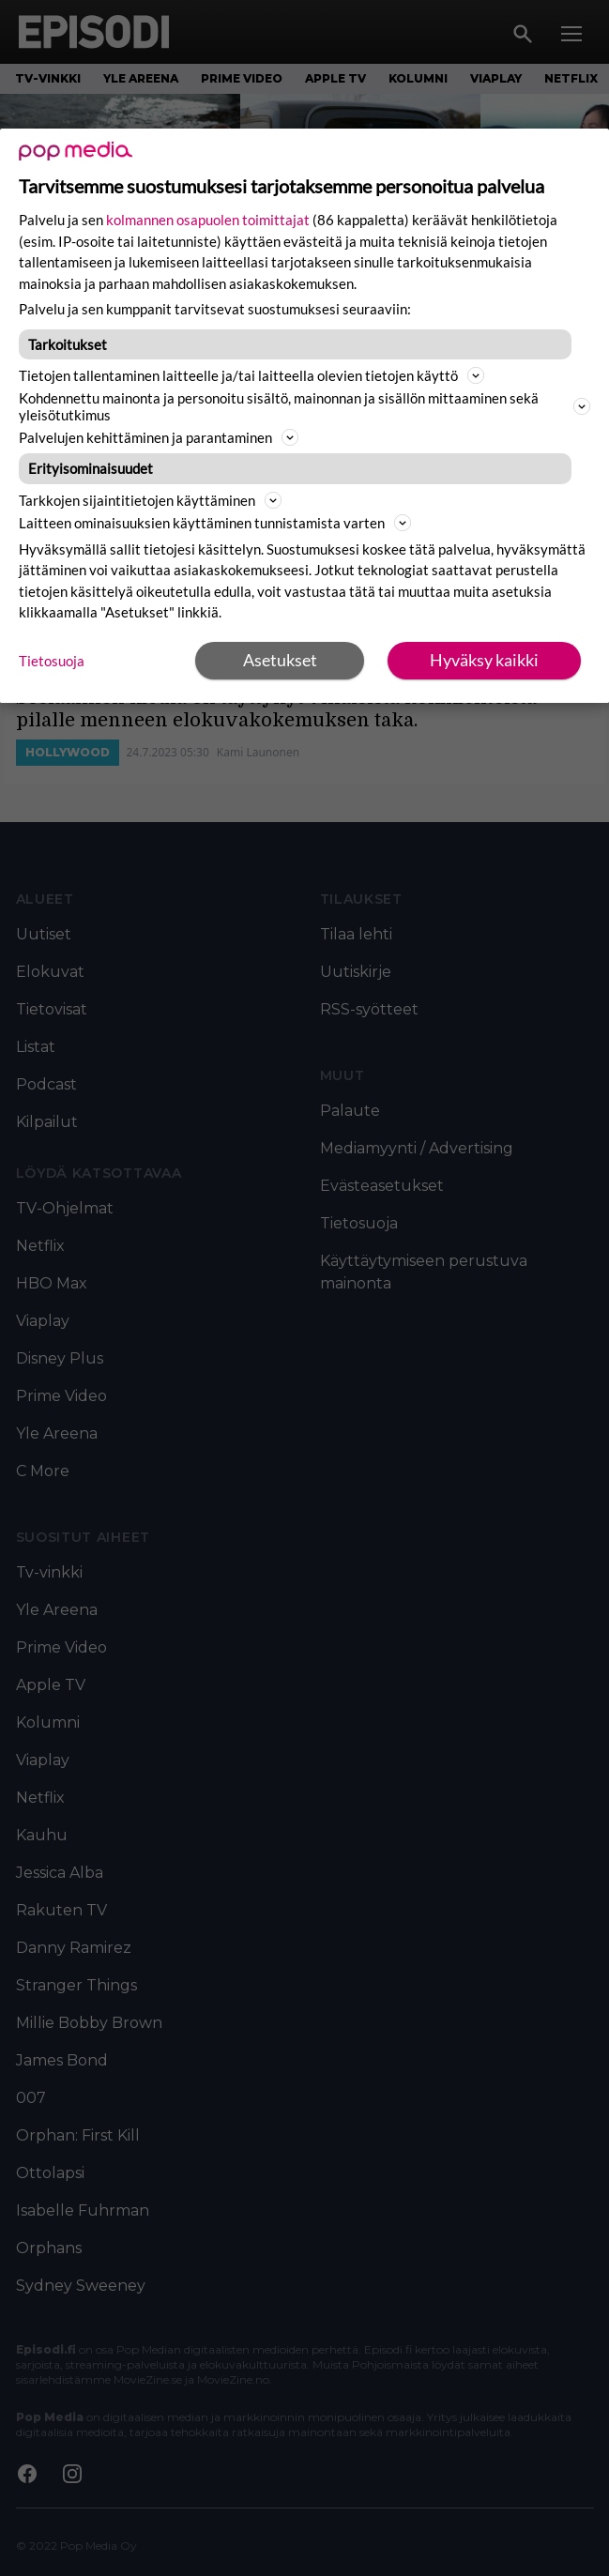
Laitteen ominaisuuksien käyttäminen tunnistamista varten (215, 522)
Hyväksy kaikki (484, 659)
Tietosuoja (51, 660)
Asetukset (280, 659)
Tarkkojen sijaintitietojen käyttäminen (150, 500)
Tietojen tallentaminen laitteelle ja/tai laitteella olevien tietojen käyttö (251, 375)
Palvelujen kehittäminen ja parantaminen (158, 437)
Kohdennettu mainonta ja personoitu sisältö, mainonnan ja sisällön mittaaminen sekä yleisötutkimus (304, 406)
